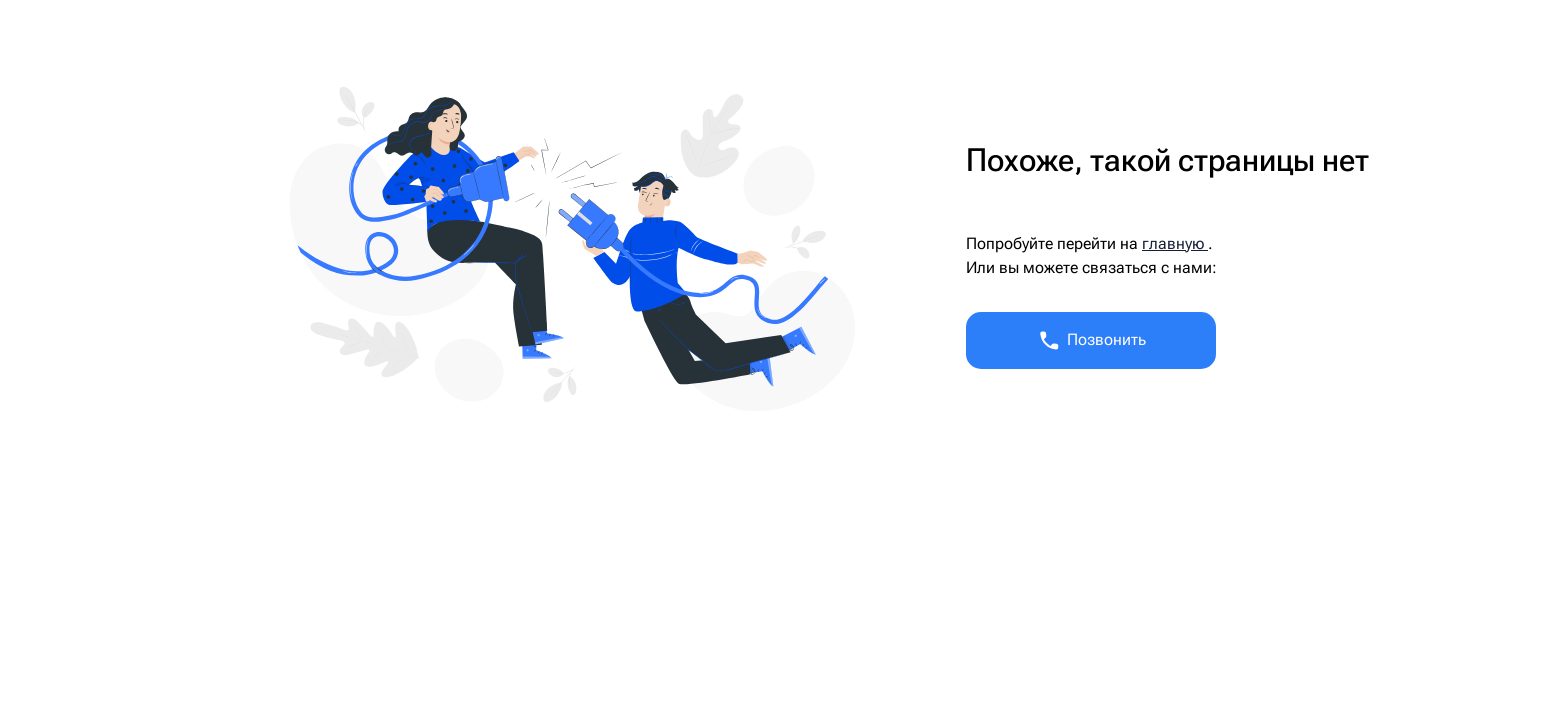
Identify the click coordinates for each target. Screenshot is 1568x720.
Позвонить (1091, 340)
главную (1175, 243)
